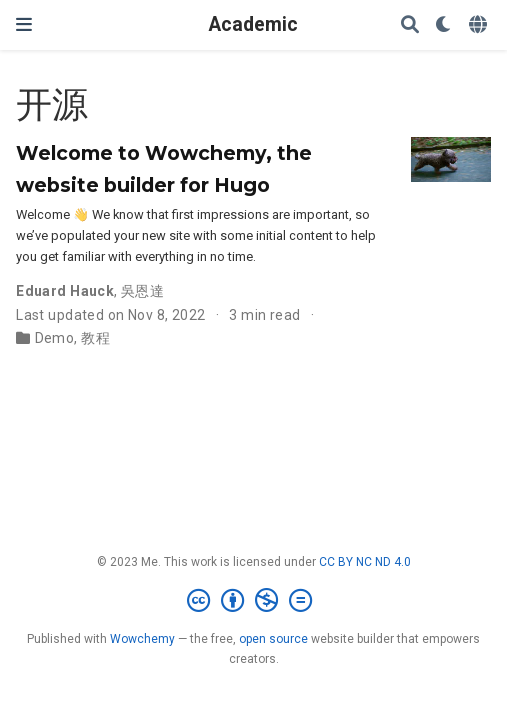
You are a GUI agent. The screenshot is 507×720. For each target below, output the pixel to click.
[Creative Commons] (253, 601)
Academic (253, 24)
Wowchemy (142, 639)
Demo (55, 338)
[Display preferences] (444, 25)
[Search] (410, 25)
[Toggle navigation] (24, 24)
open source (273, 639)
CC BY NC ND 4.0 (365, 562)
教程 (95, 338)
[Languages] (480, 25)
